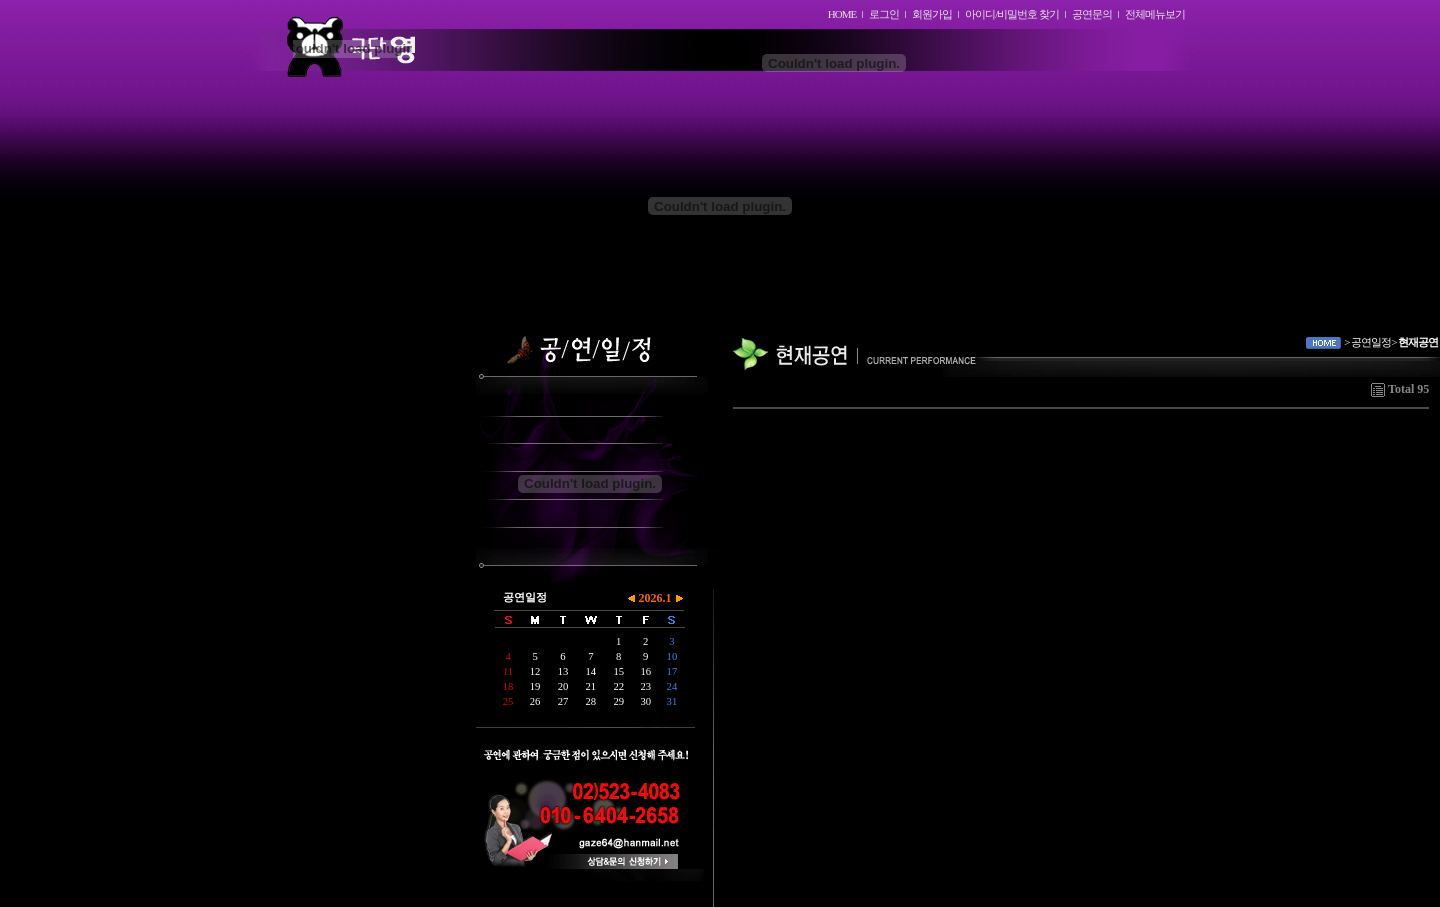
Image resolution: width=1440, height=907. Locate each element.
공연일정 (525, 597)
